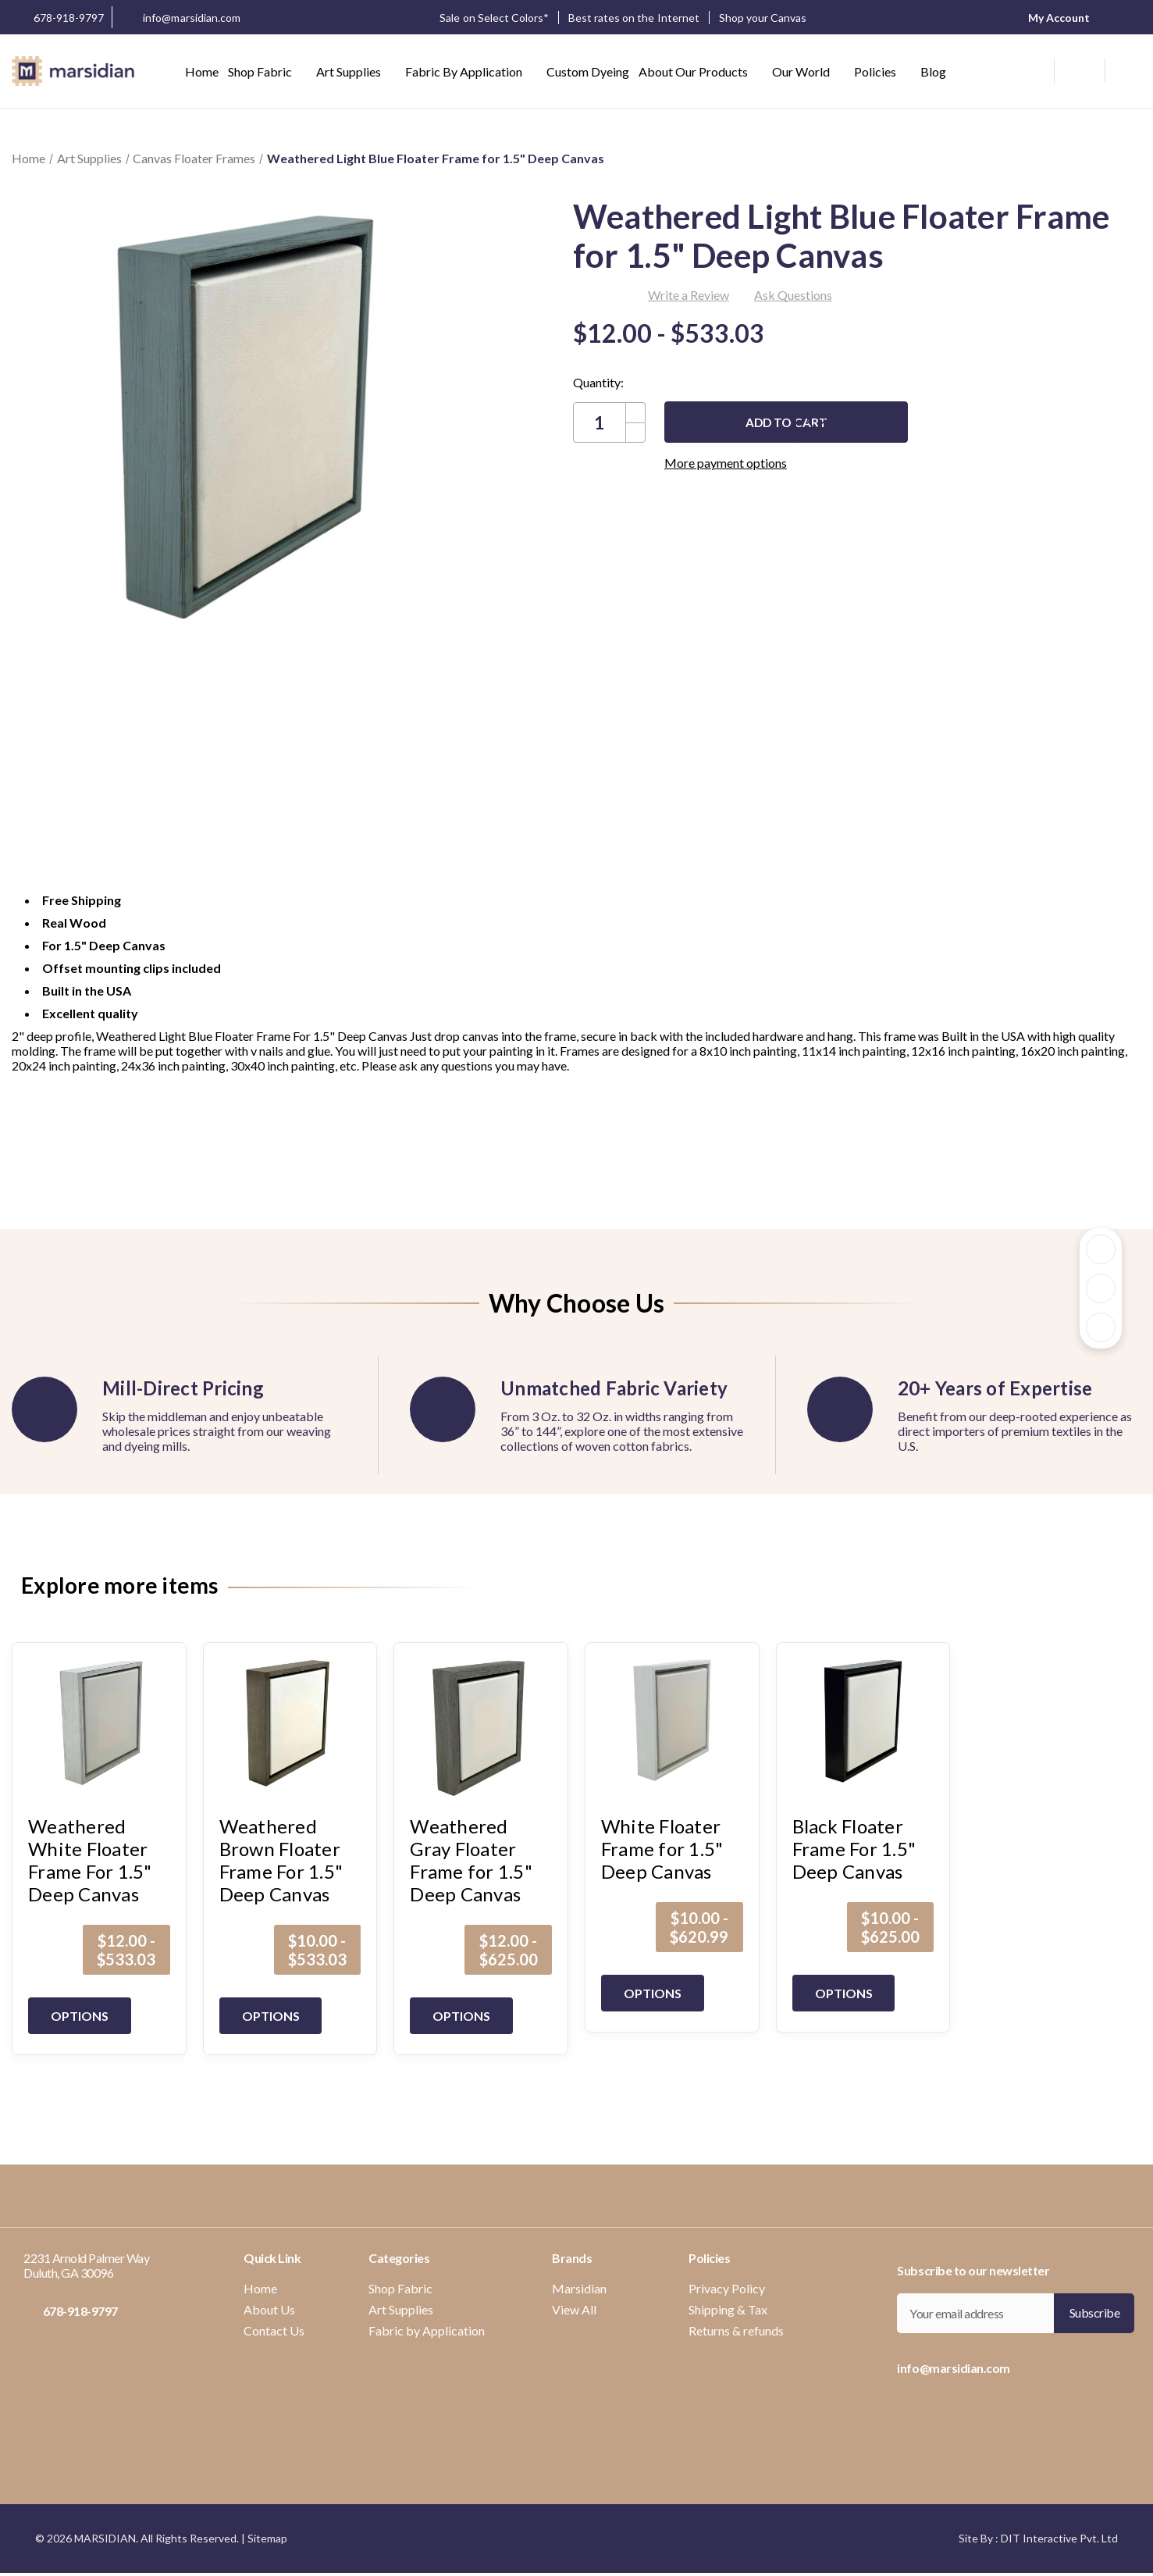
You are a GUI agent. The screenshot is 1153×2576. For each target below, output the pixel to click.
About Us (269, 2309)
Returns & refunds (736, 2330)
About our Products (701, 71)
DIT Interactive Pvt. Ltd (1059, 2538)
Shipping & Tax (728, 2309)
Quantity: (598, 382)
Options (82, 2015)
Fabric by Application (471, 71)
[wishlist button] (1078, 71)
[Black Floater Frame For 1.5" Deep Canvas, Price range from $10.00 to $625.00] (863, 1729)
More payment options (797, 462)
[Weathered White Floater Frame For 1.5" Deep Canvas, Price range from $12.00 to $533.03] (99, 1729)
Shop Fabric (267, 71)
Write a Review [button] (688, 294)
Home (202, 71)
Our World (808, 71)
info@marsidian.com (180, 18)
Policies (882, 71)
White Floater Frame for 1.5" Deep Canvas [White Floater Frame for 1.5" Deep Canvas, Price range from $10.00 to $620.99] (662, 1849)
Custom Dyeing (587, 71)
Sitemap (267, 2538)
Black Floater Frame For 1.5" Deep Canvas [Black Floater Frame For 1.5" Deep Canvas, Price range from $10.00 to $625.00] (854, 1849)
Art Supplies (356, 71)
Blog (933, 71)
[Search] (1036, 69)
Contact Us (274, 2330)
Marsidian (579, 2288)
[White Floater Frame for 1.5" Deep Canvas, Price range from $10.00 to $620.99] (672, 1729)
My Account (1054, 17)
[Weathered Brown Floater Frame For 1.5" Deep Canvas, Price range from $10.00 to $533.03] (290, 1729)
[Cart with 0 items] (1122, 71)
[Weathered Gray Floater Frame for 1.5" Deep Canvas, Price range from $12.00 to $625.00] (481, 1729)
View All (574, 2309)
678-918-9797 (58, 17)
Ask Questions (793, 294)
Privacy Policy (727, 2288)
